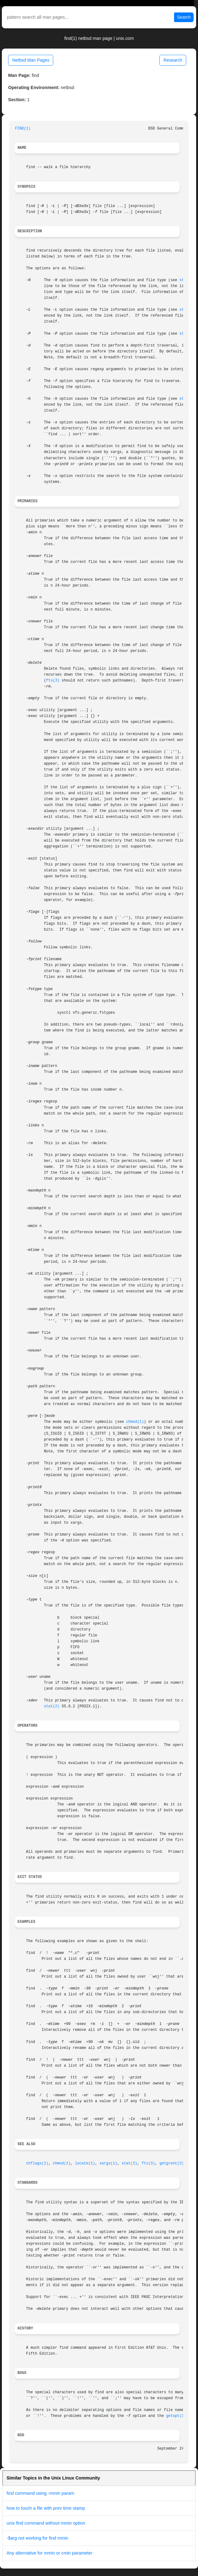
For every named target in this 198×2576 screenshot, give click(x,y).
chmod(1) (135, 1422)
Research (172, 60)
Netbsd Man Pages (30, 60)
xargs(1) (108, 2163)
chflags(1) (37, 2163)
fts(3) (52, 680)
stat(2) (51, 1706)
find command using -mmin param (40, 2493)
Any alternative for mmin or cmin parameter (49, 2552)
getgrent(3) (171, 2163)
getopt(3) (176, 2416)
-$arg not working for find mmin (37, 2538)
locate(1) (85, 2163)
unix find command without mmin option (46, 2523)
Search (184, 17)
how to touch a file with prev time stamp (46, 2508)
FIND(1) (23, 128)
